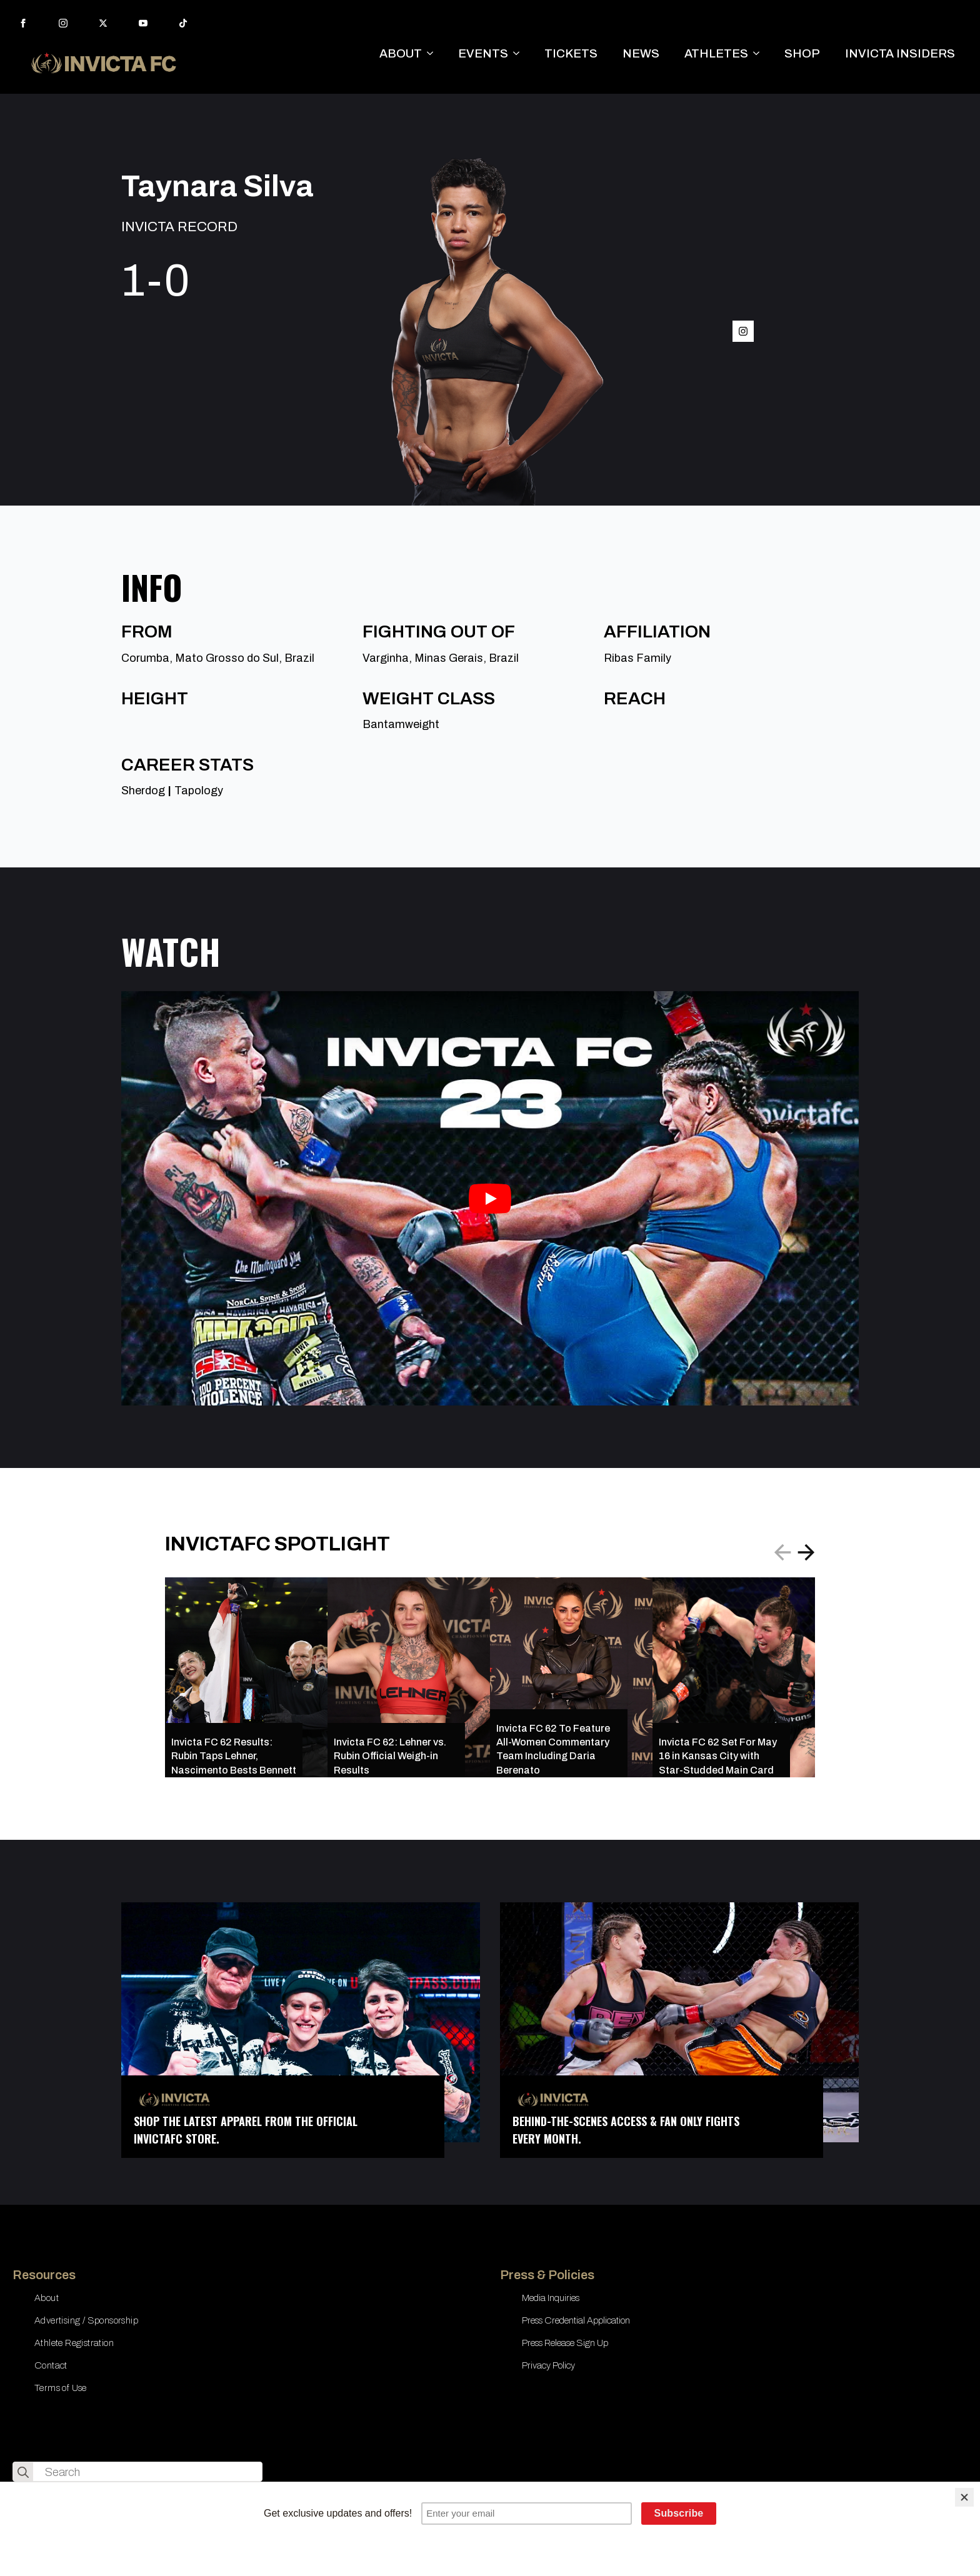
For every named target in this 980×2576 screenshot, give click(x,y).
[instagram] (63, 23)
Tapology (198, 790)
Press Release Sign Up (565, 2343)
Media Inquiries (550, 2298)
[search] (23, 2472)
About (46, 2298)
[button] (806, 1552)
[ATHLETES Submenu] (760, 53)
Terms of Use (60, 2388)
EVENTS (483, 53)
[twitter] (103, 23)
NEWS (640, 53)
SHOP (802, 53)
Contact (51, 2365)
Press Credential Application (576, 2320)
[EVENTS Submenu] (520, 53)
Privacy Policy (548, 2365)
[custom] (183, 23)
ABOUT (400, 53)
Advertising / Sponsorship (86, 2320)
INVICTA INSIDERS (900, 53)
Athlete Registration (74, 2343)
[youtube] (143, 23)
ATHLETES (716, 53)
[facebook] (23, 23)
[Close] (964, 2497)
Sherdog (143, 790)
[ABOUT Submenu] (434, 53)
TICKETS (571, 53)
